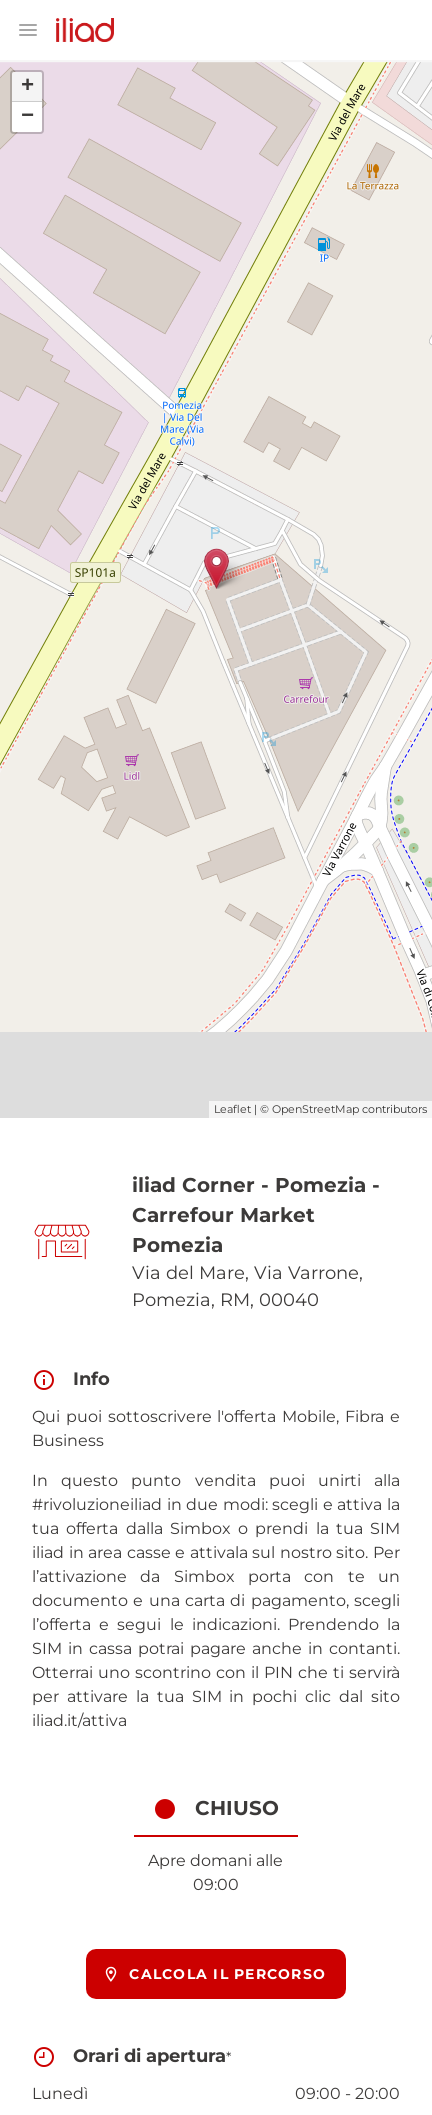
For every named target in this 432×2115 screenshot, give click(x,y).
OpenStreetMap (315, 1109)
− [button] (27, 117)
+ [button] (27, 87)
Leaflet (232, 1109)
